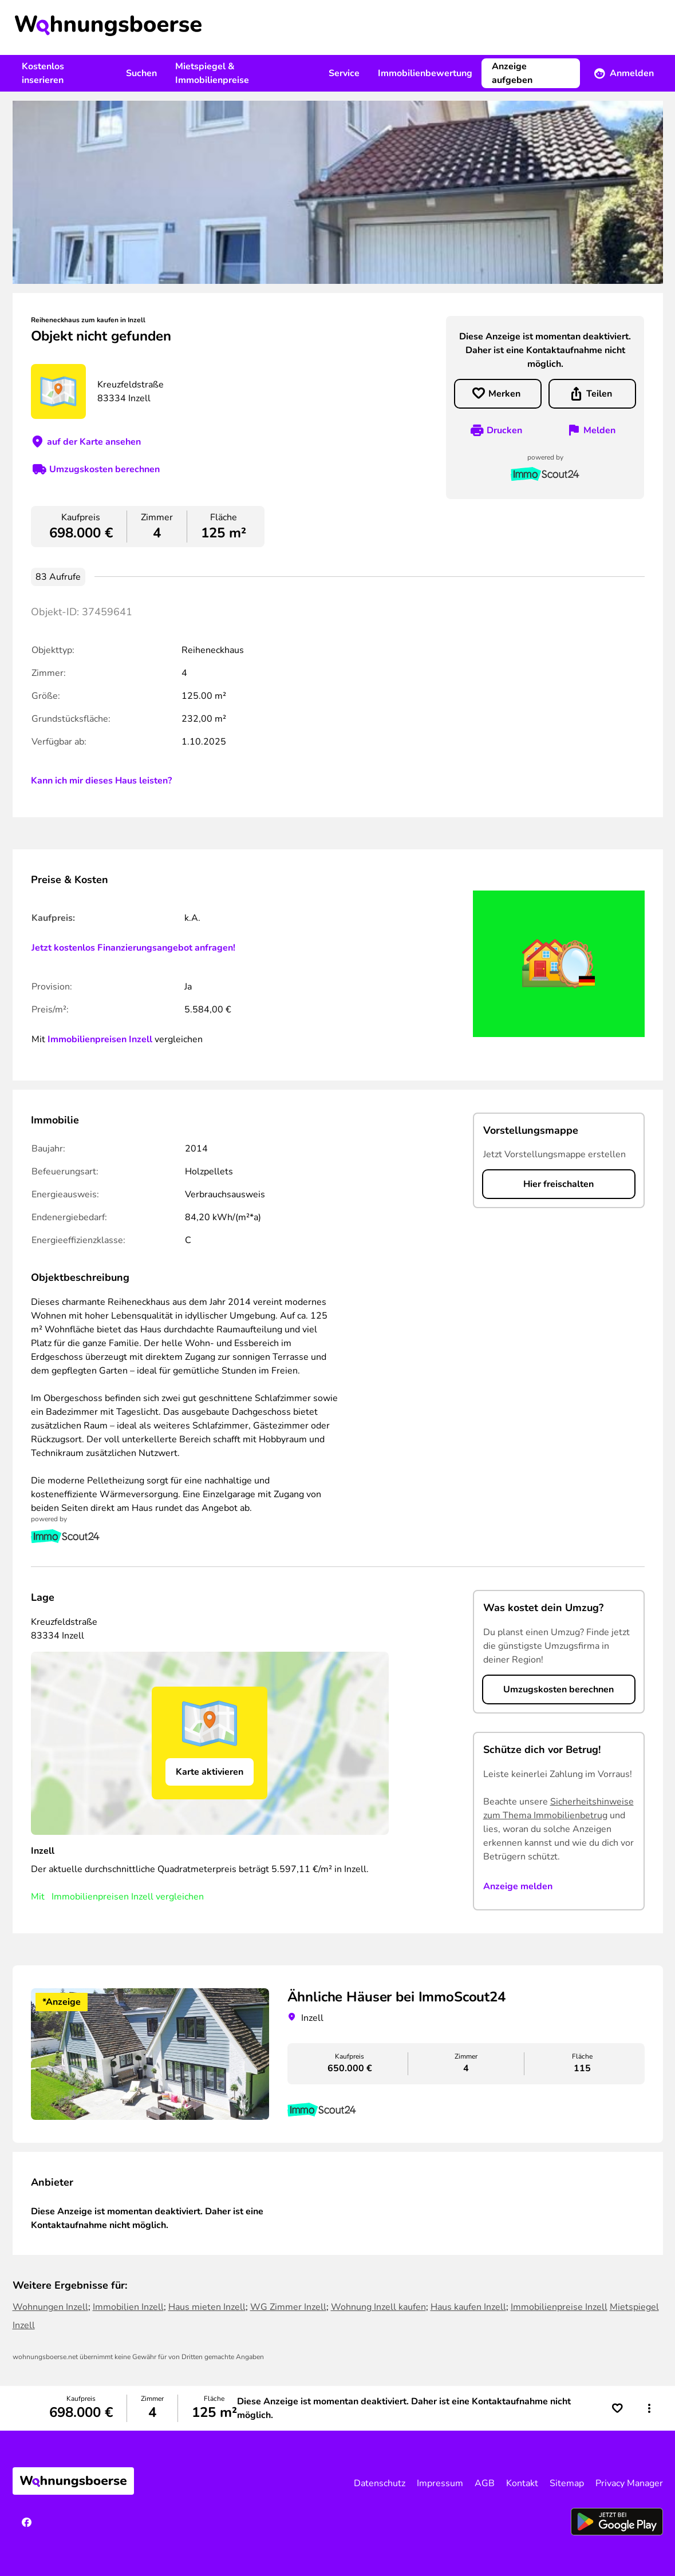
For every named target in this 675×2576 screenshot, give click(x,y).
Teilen (599, 393)
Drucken (504, 430)
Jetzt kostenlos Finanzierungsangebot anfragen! (133, 947)
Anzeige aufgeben (512, 73)
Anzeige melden (517, 1886)
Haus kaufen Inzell (468, 2307)
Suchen (141, 73)
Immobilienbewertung (425, 73)
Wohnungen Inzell (50, 2307)
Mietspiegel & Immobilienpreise (212, 73)
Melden (599, 430)
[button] (648, 2408)
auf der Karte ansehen (94, 442)
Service (344, 73)
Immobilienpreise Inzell (559, 2307)
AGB (485, 2483)
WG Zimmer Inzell (288, 2307)
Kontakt (522, 2483)
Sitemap (567, 2483)
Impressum (440, 2483)
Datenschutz (379, 2483)
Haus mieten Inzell (207, 2307)
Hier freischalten (558, 1184)
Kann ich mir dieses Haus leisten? (101, 780)
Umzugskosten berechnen (104, 469)
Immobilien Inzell (128, 2307)
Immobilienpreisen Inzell (100, 1039)
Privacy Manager (629, 2483)
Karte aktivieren (209, 1772)
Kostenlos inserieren (43, 73)
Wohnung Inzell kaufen (378, 2307)
